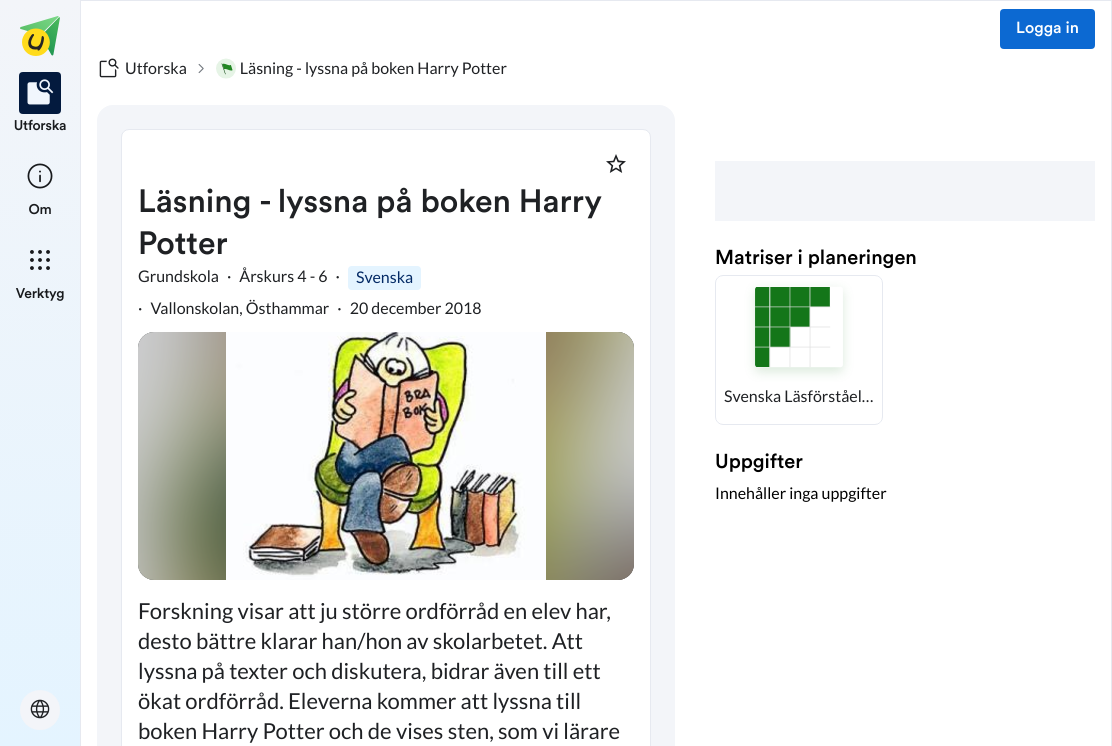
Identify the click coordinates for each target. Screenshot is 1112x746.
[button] (799, 350)
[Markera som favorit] (616, 164)
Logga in (1047, 29)
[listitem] (40, 104)
